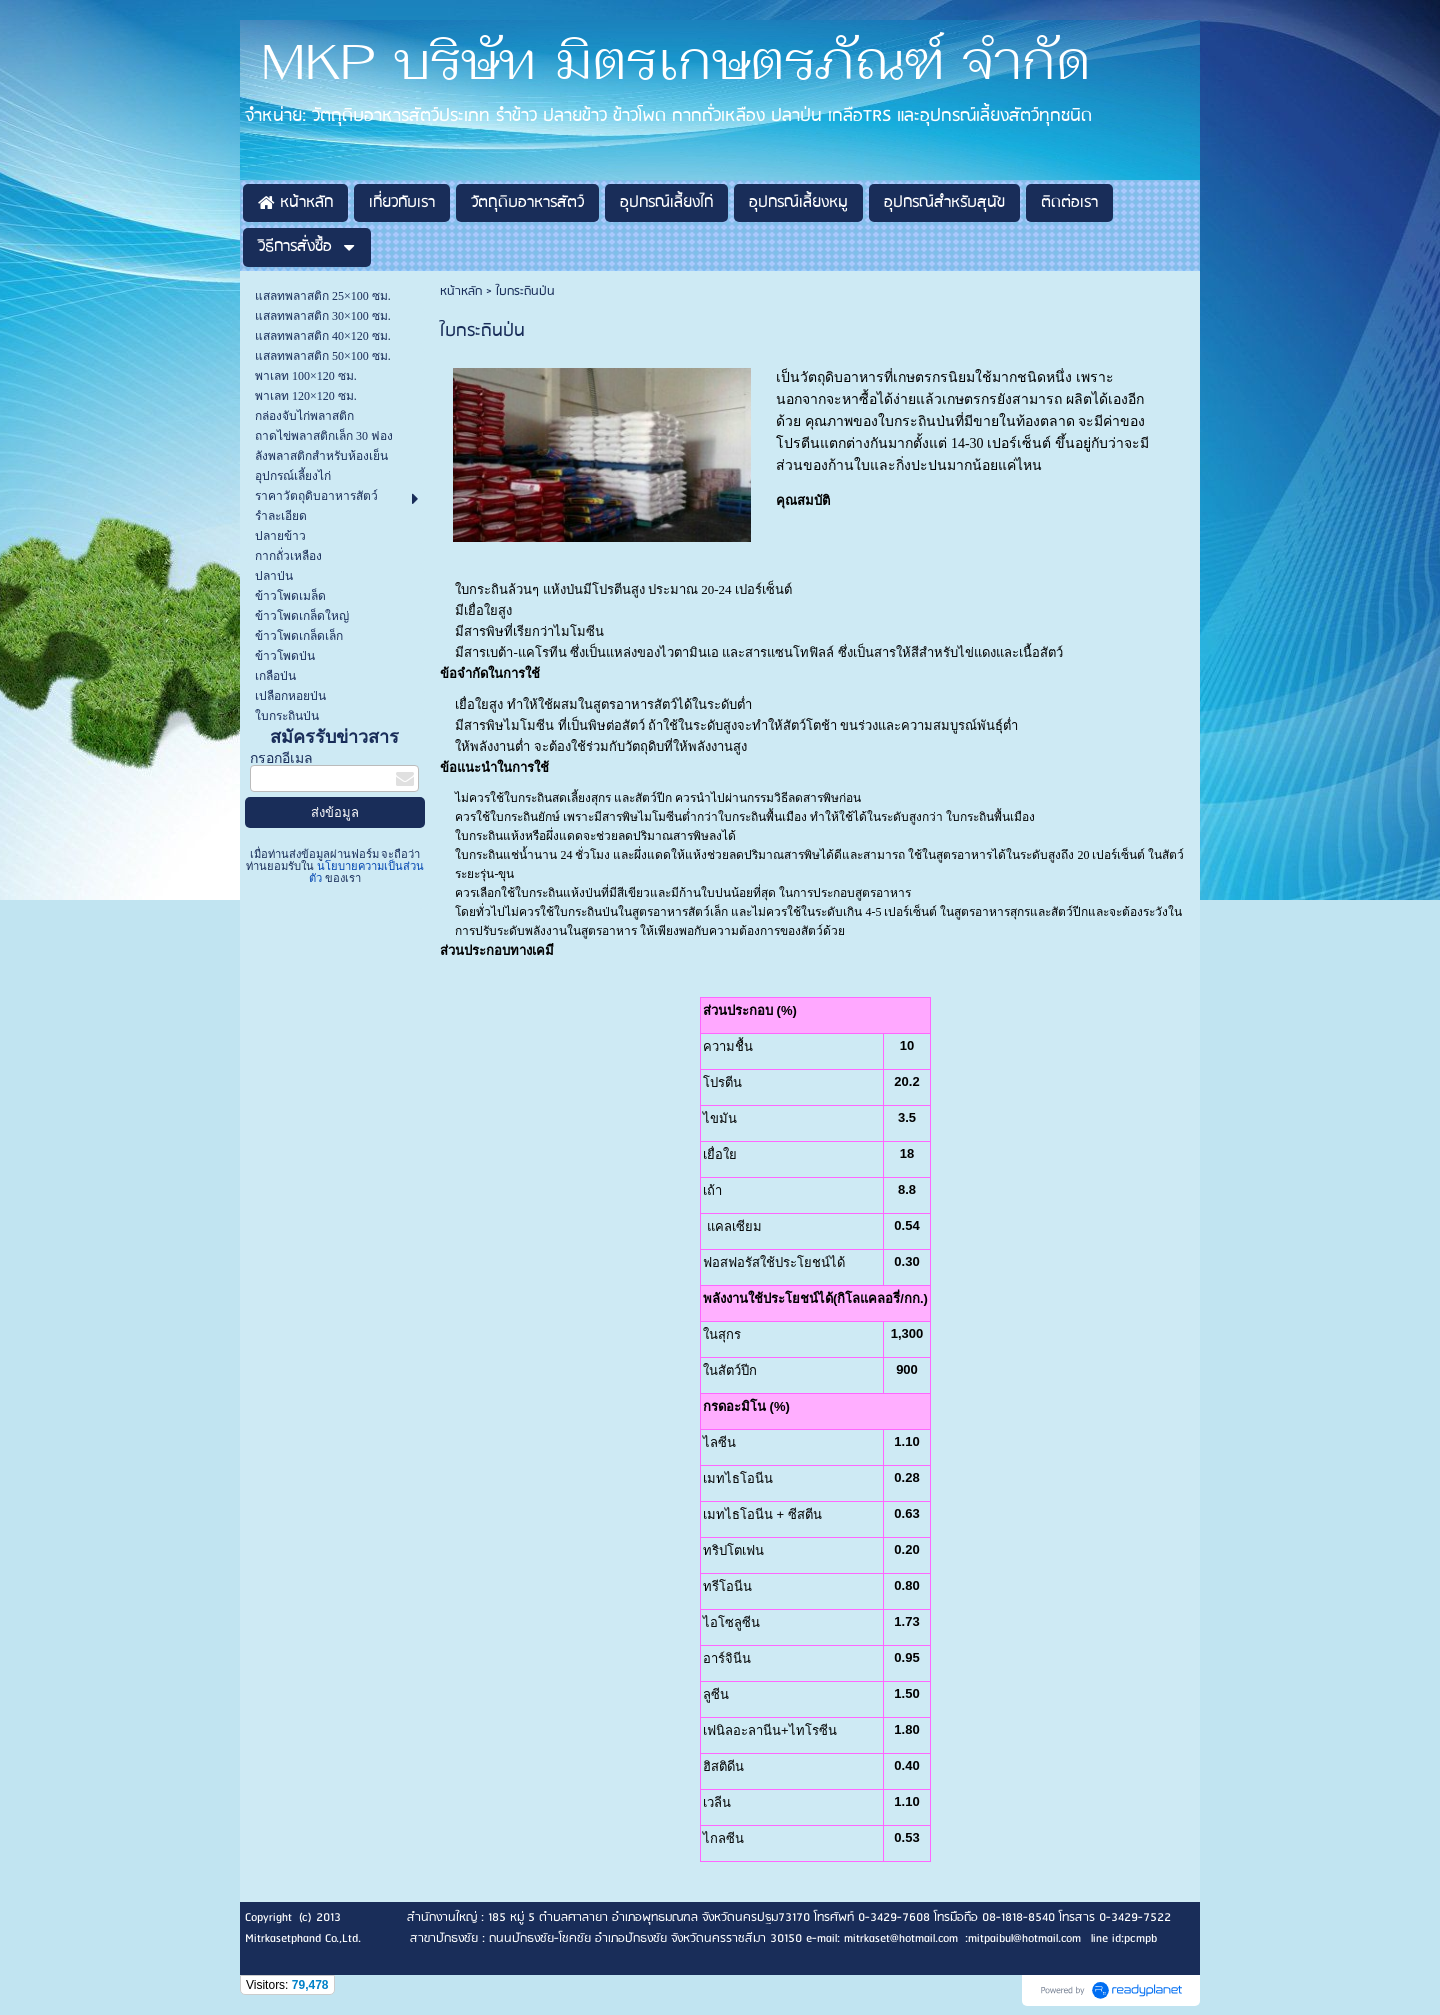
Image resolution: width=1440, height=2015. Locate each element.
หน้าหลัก (461, 291)
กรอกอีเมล (281, 758)
